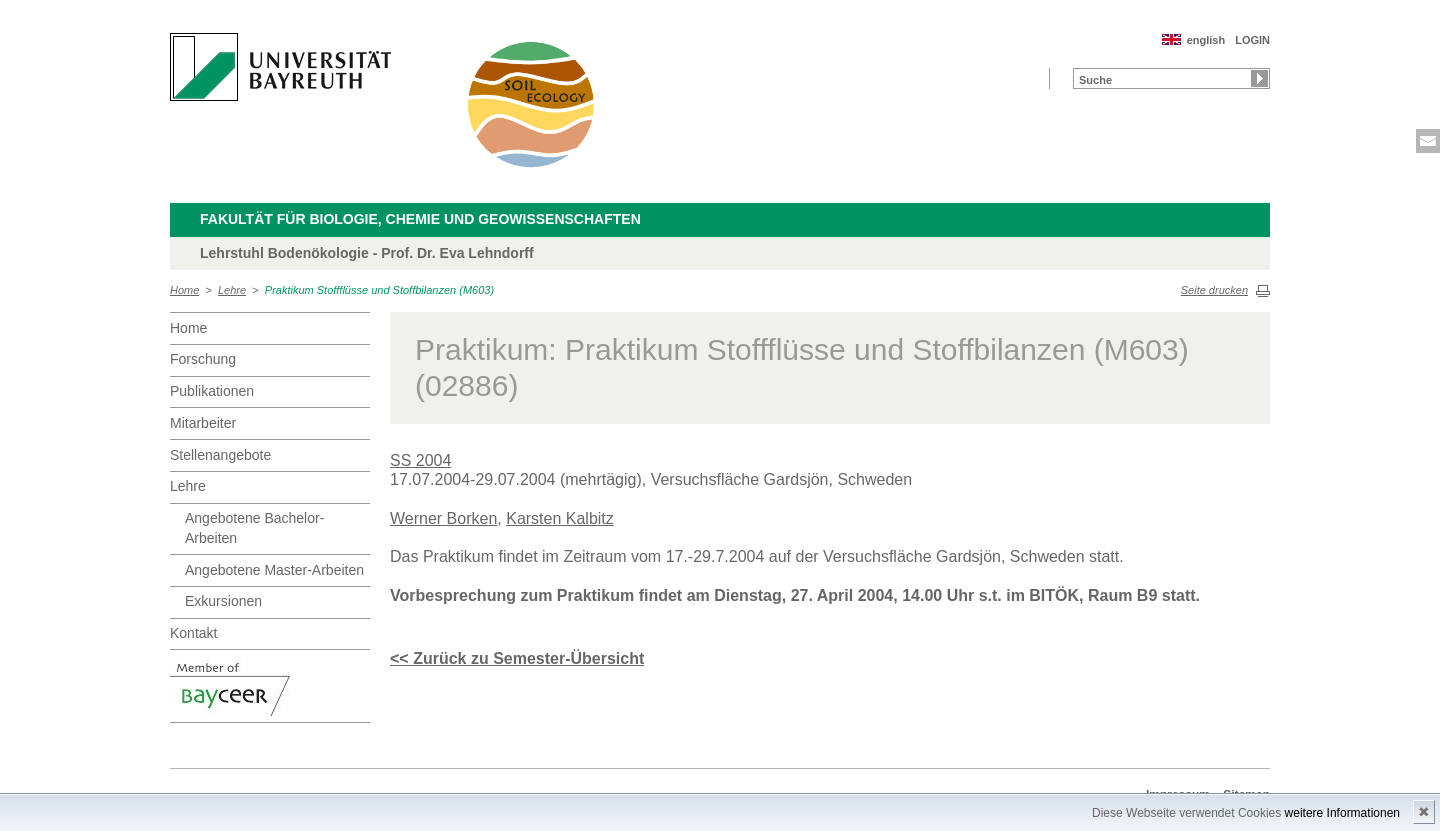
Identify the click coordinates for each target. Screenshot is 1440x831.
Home (184, 290)
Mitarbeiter (203, 423)
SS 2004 (420, 460)
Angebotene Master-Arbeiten (274, 570)
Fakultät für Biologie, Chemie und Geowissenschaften (420, 219)
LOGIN (1252, 40)
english (1206, 40)
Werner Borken (443, 518)
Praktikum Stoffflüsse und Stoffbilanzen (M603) (379, 290)
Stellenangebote (220, 455)
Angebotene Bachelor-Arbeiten (254, 528)
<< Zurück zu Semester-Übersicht (517, 658)
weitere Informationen (1342, 813)
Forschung (203, 359)
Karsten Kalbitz (560, 518)
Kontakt (193, 633)
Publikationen (212, 391)
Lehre (232, 290)
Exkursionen (223, 601)
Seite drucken (1214, 290)
